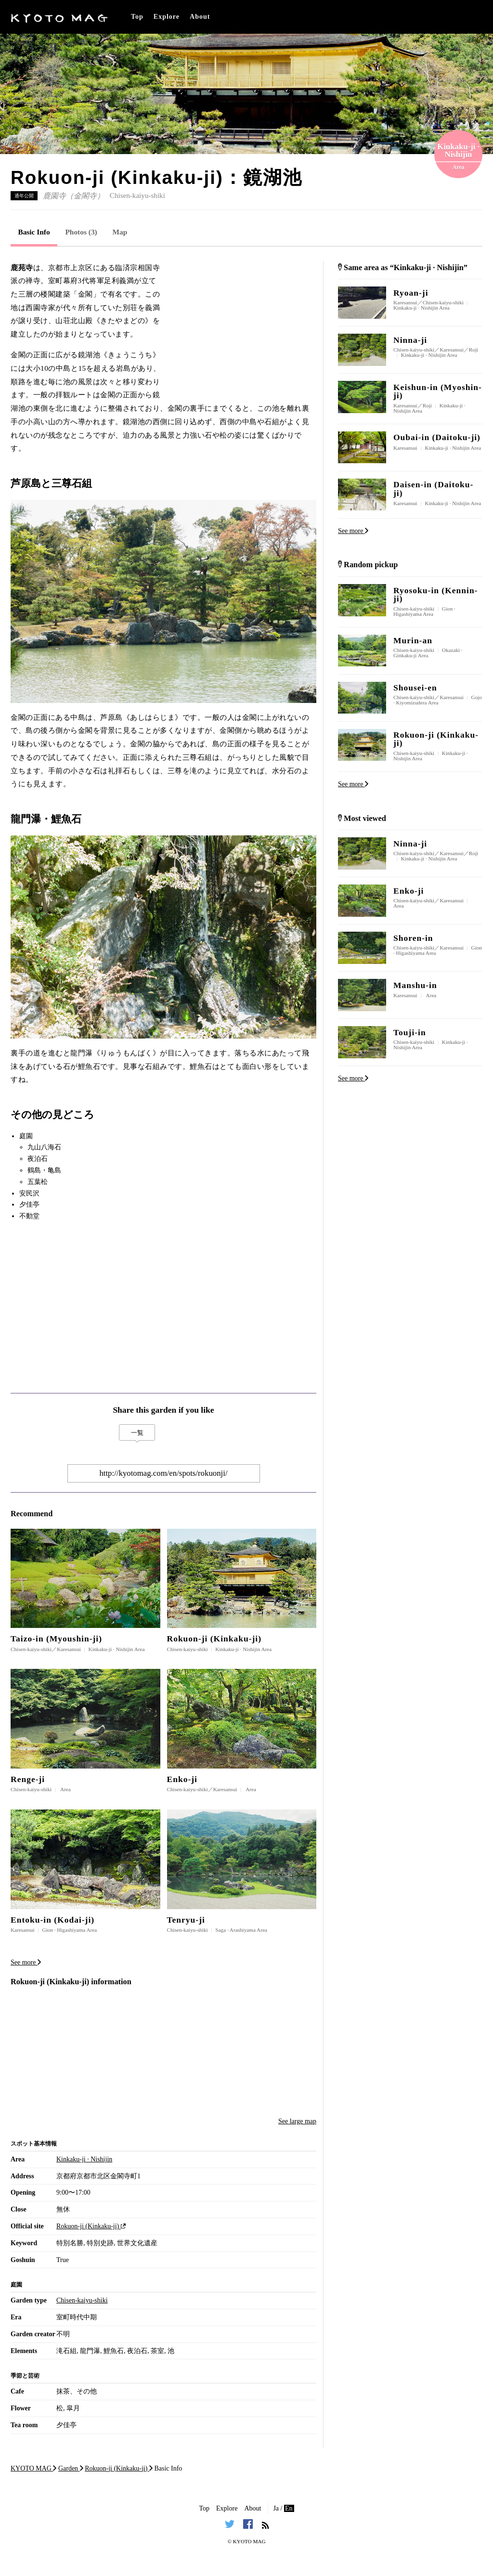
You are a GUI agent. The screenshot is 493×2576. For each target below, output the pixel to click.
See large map (297, 2121)
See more (26, 1962)
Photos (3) (81, 232)
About (200, 16)
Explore (167, 16)
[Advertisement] (244, 321)
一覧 (137, 1432)
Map (120, 232)
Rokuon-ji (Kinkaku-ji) (91, 2226)
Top (137, 16)
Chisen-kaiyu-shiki (137, 195)
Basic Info (34, 232)
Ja (276, 2508)
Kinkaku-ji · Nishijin (84, 2159)
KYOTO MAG (249, 2541)
